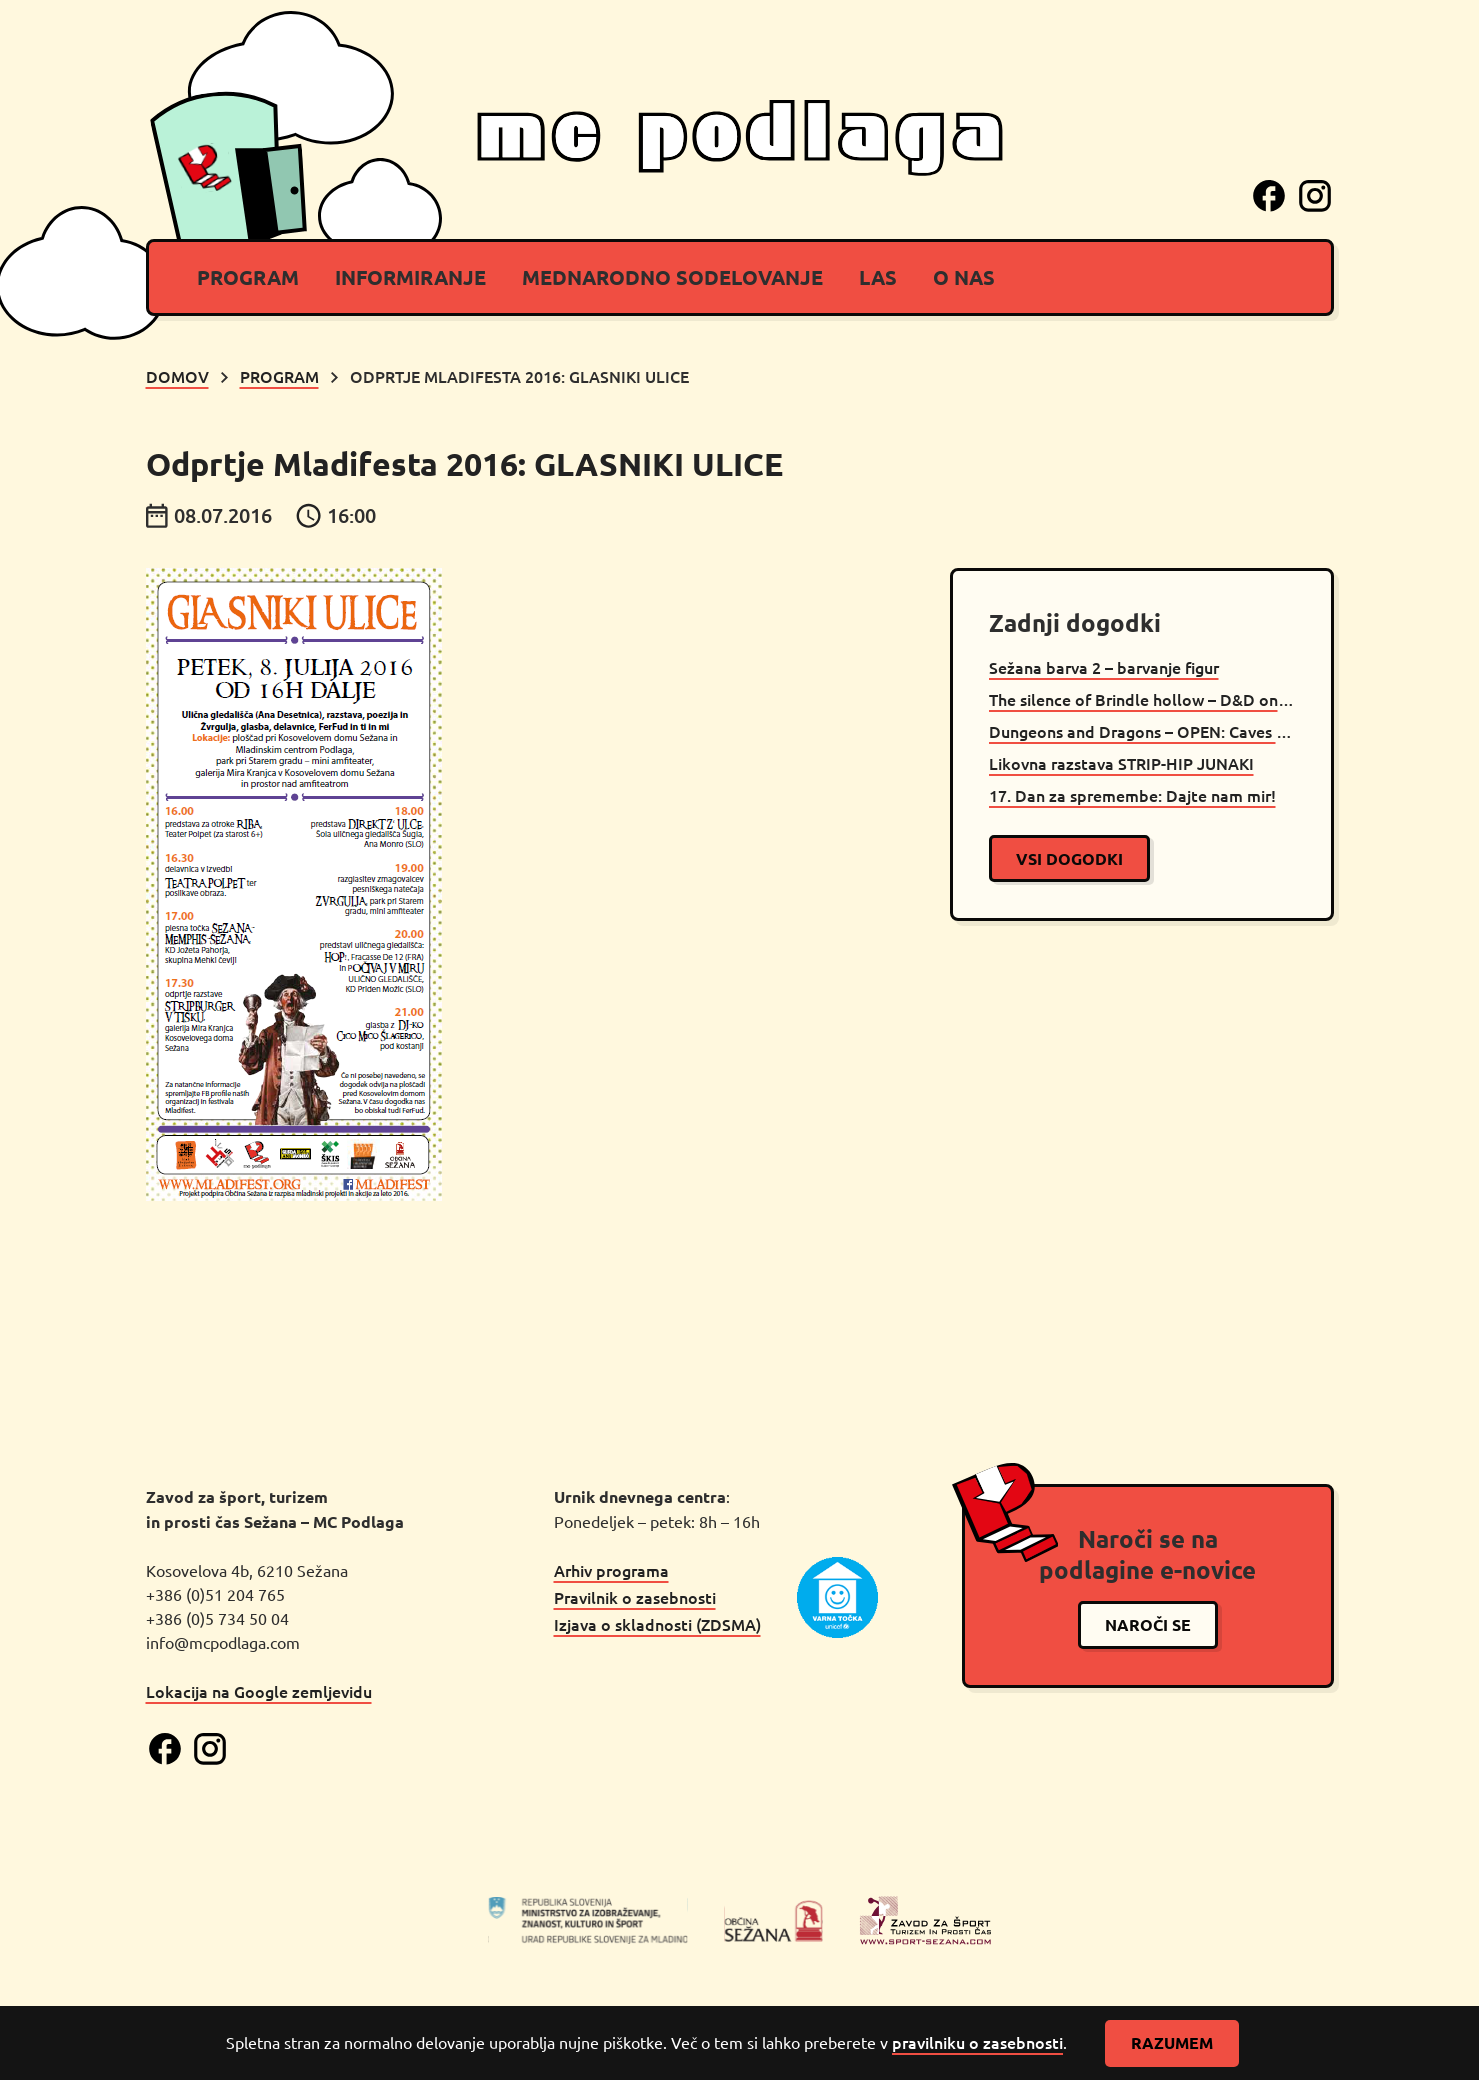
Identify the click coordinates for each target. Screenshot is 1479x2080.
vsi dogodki (1069, 858)
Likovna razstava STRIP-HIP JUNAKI (1121, 763)
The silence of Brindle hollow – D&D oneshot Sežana (1142, 699)
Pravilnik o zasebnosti (635, 1597)
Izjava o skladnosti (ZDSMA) (657, 1624)
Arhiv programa (611, 1570)
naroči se (1148, 1624)
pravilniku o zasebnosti (977, 2042)
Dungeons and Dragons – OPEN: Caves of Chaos (1142, 731)
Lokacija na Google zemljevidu (259, 1691)
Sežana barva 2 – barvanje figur (1104, 667)
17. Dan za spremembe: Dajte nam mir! (1132, 795)
